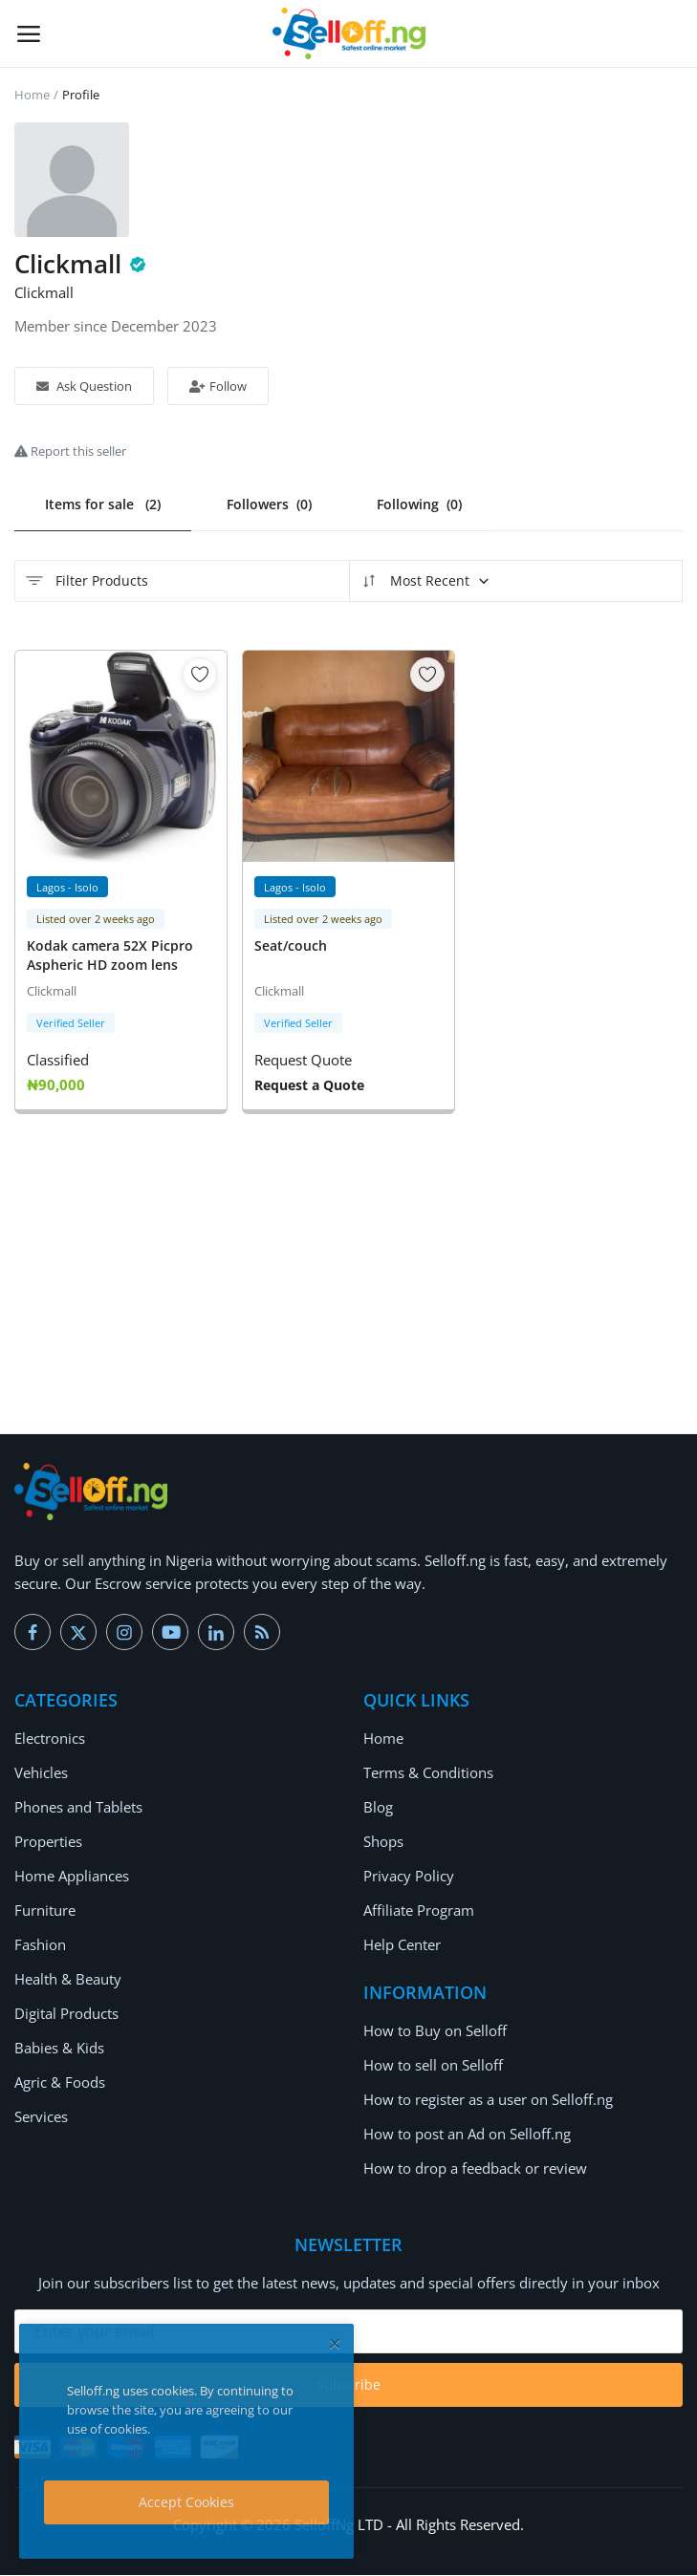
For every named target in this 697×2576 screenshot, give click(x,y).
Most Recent (424, 581)
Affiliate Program (418, 1911)
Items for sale (103, 504)
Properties (48, 1842)
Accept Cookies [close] (186, 2502)
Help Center (402, 1945)
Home (32, 94)
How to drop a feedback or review (475, 2169)
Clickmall (51, 991)
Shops (383, 1842)
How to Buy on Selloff (435, 2031)
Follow (218, 386)
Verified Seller (70, 1024)
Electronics (49, 1739)
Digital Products (66, 2014)
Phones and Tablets (78, 1807)
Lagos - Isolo (67, 888)
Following (420, 504)
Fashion (40, 1945)
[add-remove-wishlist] (200, 675)
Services (41, 2117)
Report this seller (70, 451)
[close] (334, 2343)
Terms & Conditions (428, 1773)
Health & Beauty (67, 1979)
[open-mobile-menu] (29, 33)
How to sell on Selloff (433, 2065)
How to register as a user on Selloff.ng (488, 2100)
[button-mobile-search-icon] (669, 33)
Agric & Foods (59, 2083)
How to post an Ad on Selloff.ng (467, 2134)
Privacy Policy (408, 1876)
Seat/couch (290, 946)
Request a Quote (309, 1086)
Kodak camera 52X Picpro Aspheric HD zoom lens (110, 956)
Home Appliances (71, 1876)
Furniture (45, 1911)
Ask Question (84, 386)
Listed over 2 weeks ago (95, 919)
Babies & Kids (59, 2048)
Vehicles (41, 1773)
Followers (269, 504)
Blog (378, 1807)
